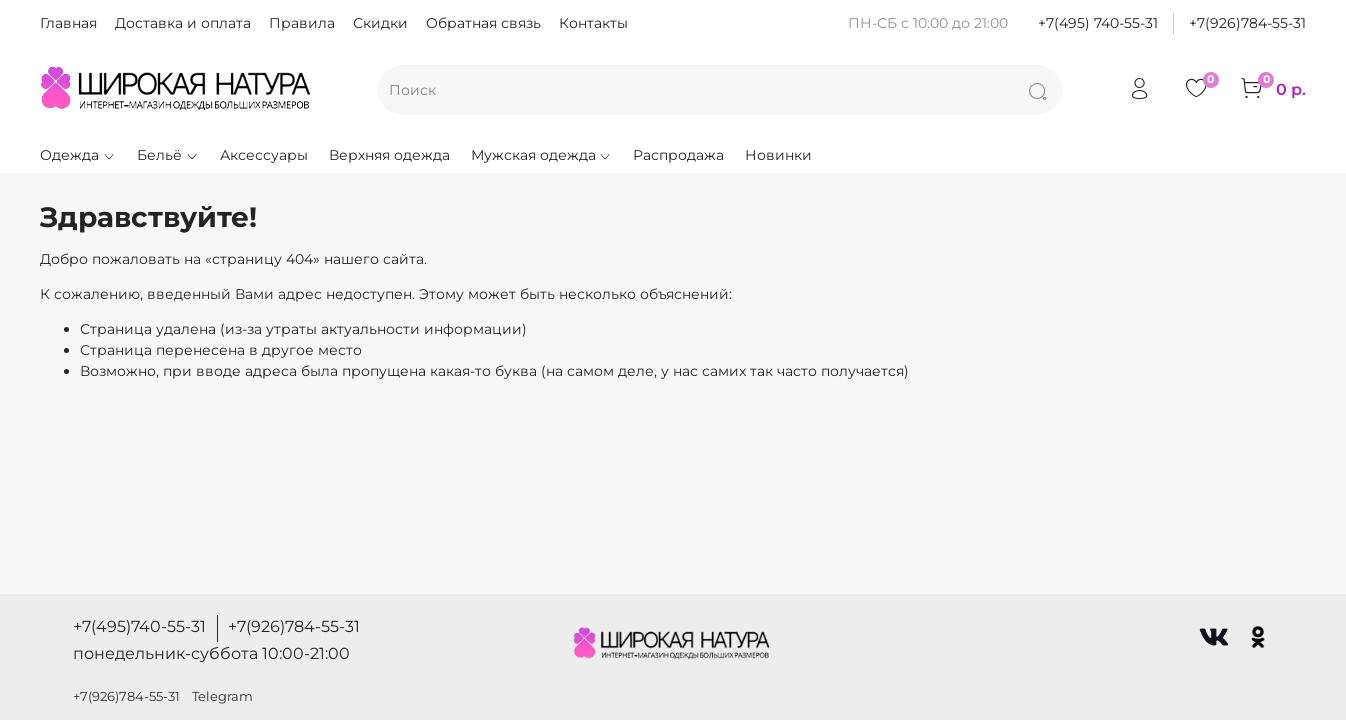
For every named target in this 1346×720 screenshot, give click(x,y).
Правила (302, 23)
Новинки (778, 155)
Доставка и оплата (183, 23)
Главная (68, 23)
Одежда (78, 155)
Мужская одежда (542, 155)
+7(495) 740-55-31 (1098, 23)
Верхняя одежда (389, 155)
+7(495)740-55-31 (139, 626)
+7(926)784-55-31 (1247, 23)
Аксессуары (264, 155)
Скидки (380, 23)
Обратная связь (483, 23)
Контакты (593, 23)
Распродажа (678, 155)
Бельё (168, 155)
